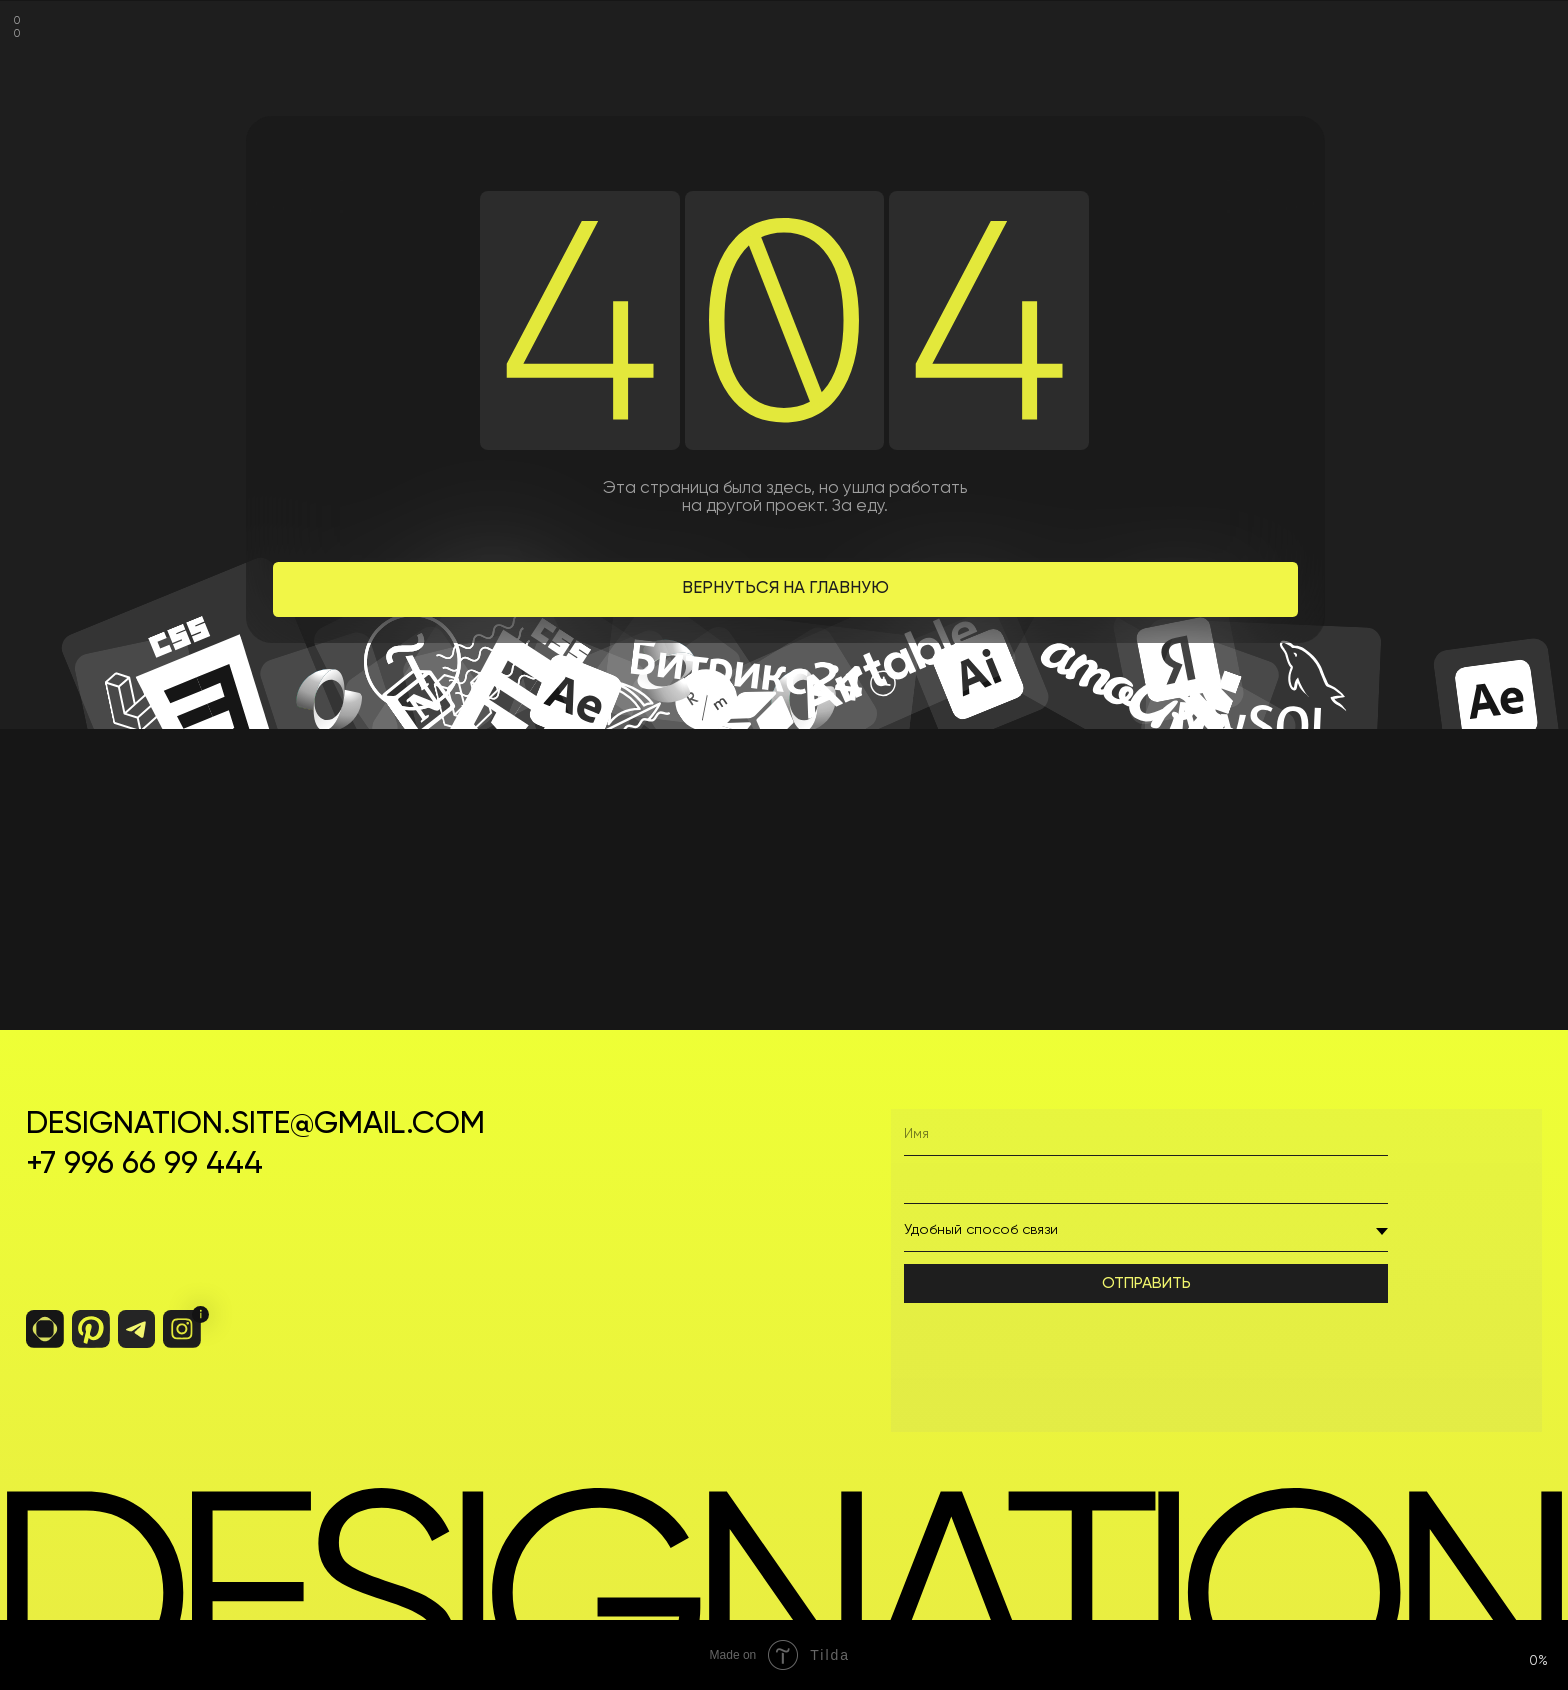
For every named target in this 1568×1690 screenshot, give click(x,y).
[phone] (1146, 1183)
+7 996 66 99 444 (144, 1164)
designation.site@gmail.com (255, 1124)
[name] (1146, 1135)
